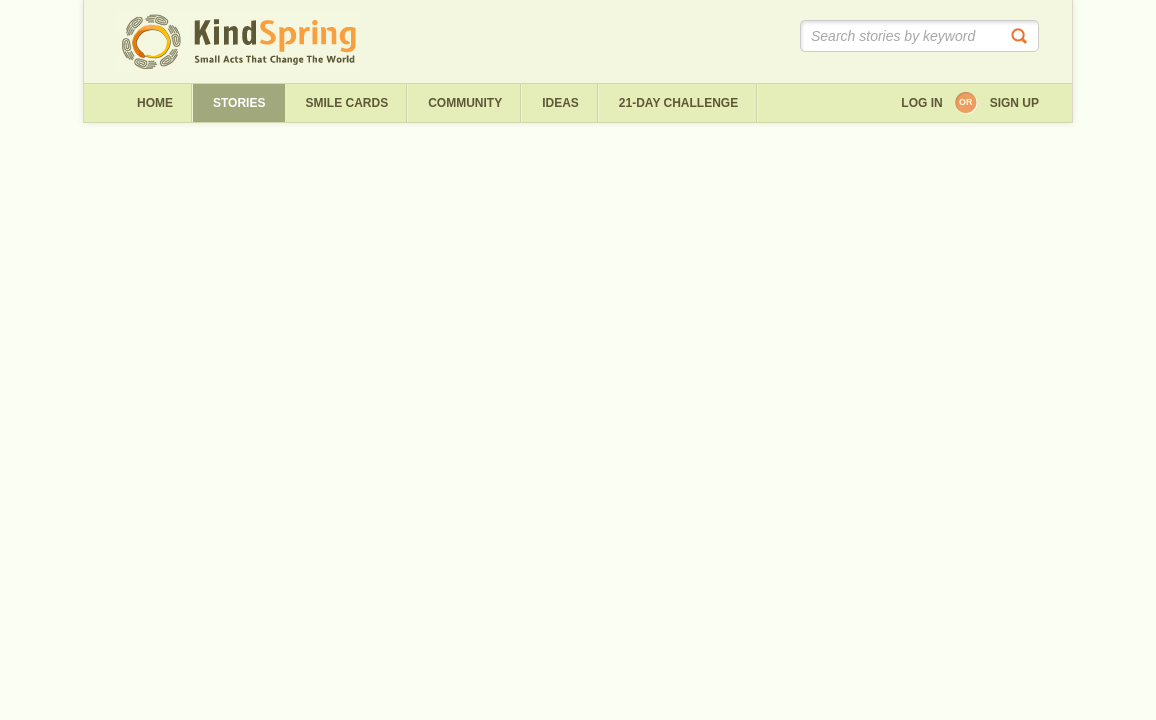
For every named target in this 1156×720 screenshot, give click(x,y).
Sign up (1014, 103)
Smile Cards (346, 103)
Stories (239, 103)
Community (465, 103)
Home (155, 103)
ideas (560, 103)
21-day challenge (678, 103)
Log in (921, 103)
